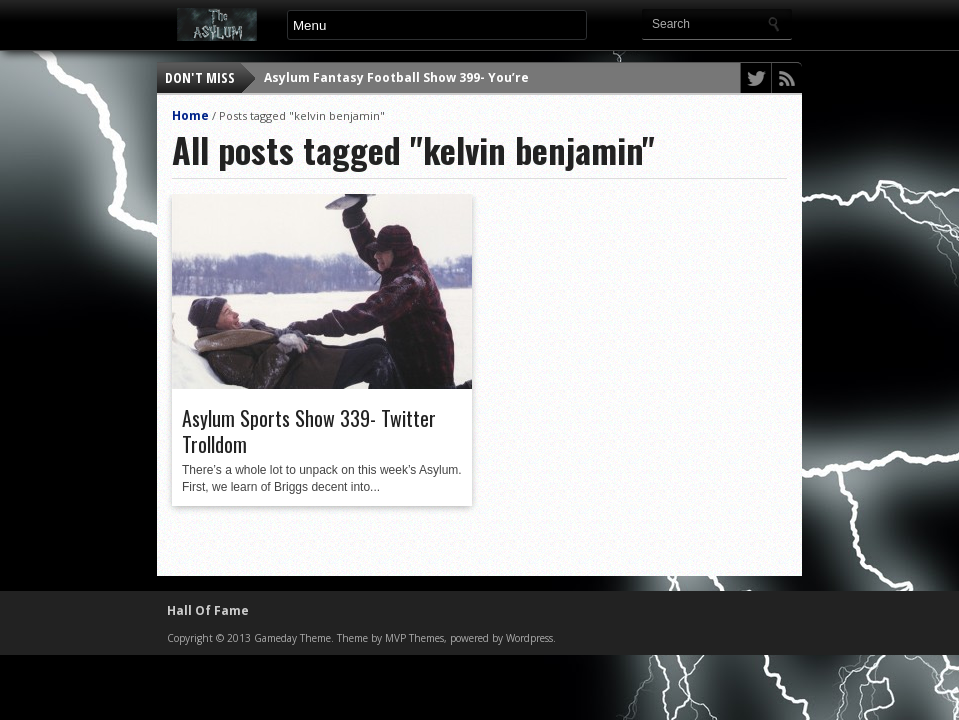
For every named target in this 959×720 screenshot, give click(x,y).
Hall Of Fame (208, 610)
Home (190, 115)
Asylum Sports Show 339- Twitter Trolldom (309, 431)
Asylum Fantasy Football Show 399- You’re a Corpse (426, 77)
